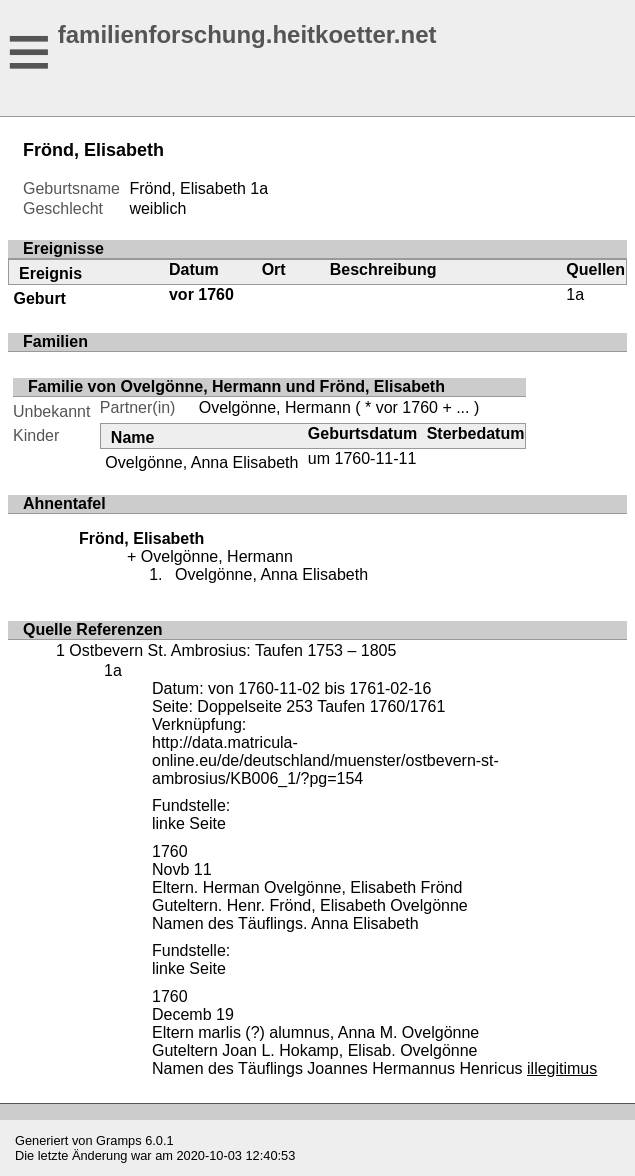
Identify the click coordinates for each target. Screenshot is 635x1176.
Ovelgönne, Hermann (275, 407)
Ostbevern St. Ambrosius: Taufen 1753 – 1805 (232, 650)
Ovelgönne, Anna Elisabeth (201, 462)
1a (259, 188)
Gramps (119, 1140)
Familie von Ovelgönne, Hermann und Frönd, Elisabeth (236, 386)
